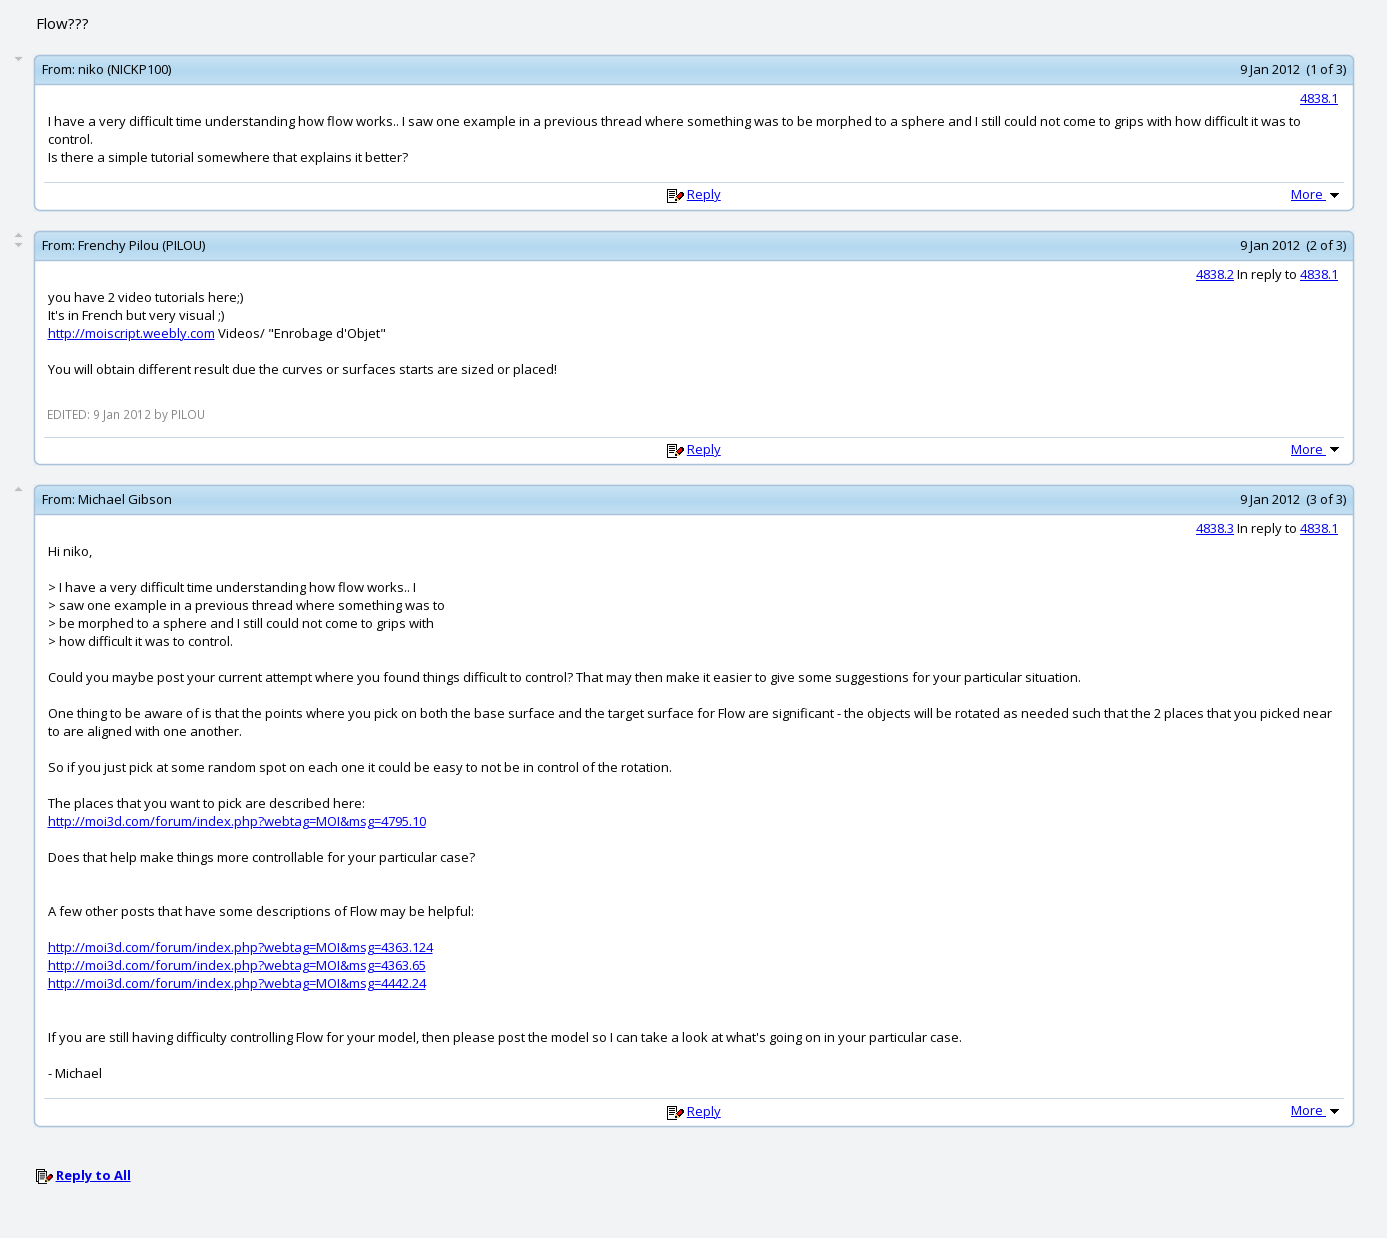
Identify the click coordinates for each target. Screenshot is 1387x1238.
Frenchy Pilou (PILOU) (141, 245)
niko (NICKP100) (124, 69)
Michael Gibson (125, 499)
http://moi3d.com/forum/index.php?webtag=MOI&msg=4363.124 (240, 947)
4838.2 (1215, 274)
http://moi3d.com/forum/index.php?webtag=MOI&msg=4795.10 (237, 821)
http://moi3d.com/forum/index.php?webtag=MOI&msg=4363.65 (237, 965)
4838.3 (1215, 528)
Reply (704, 194)
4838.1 (1319, 98)
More (1317, 194)
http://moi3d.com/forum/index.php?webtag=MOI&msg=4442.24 (237, 983)
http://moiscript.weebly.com (131, 333)
